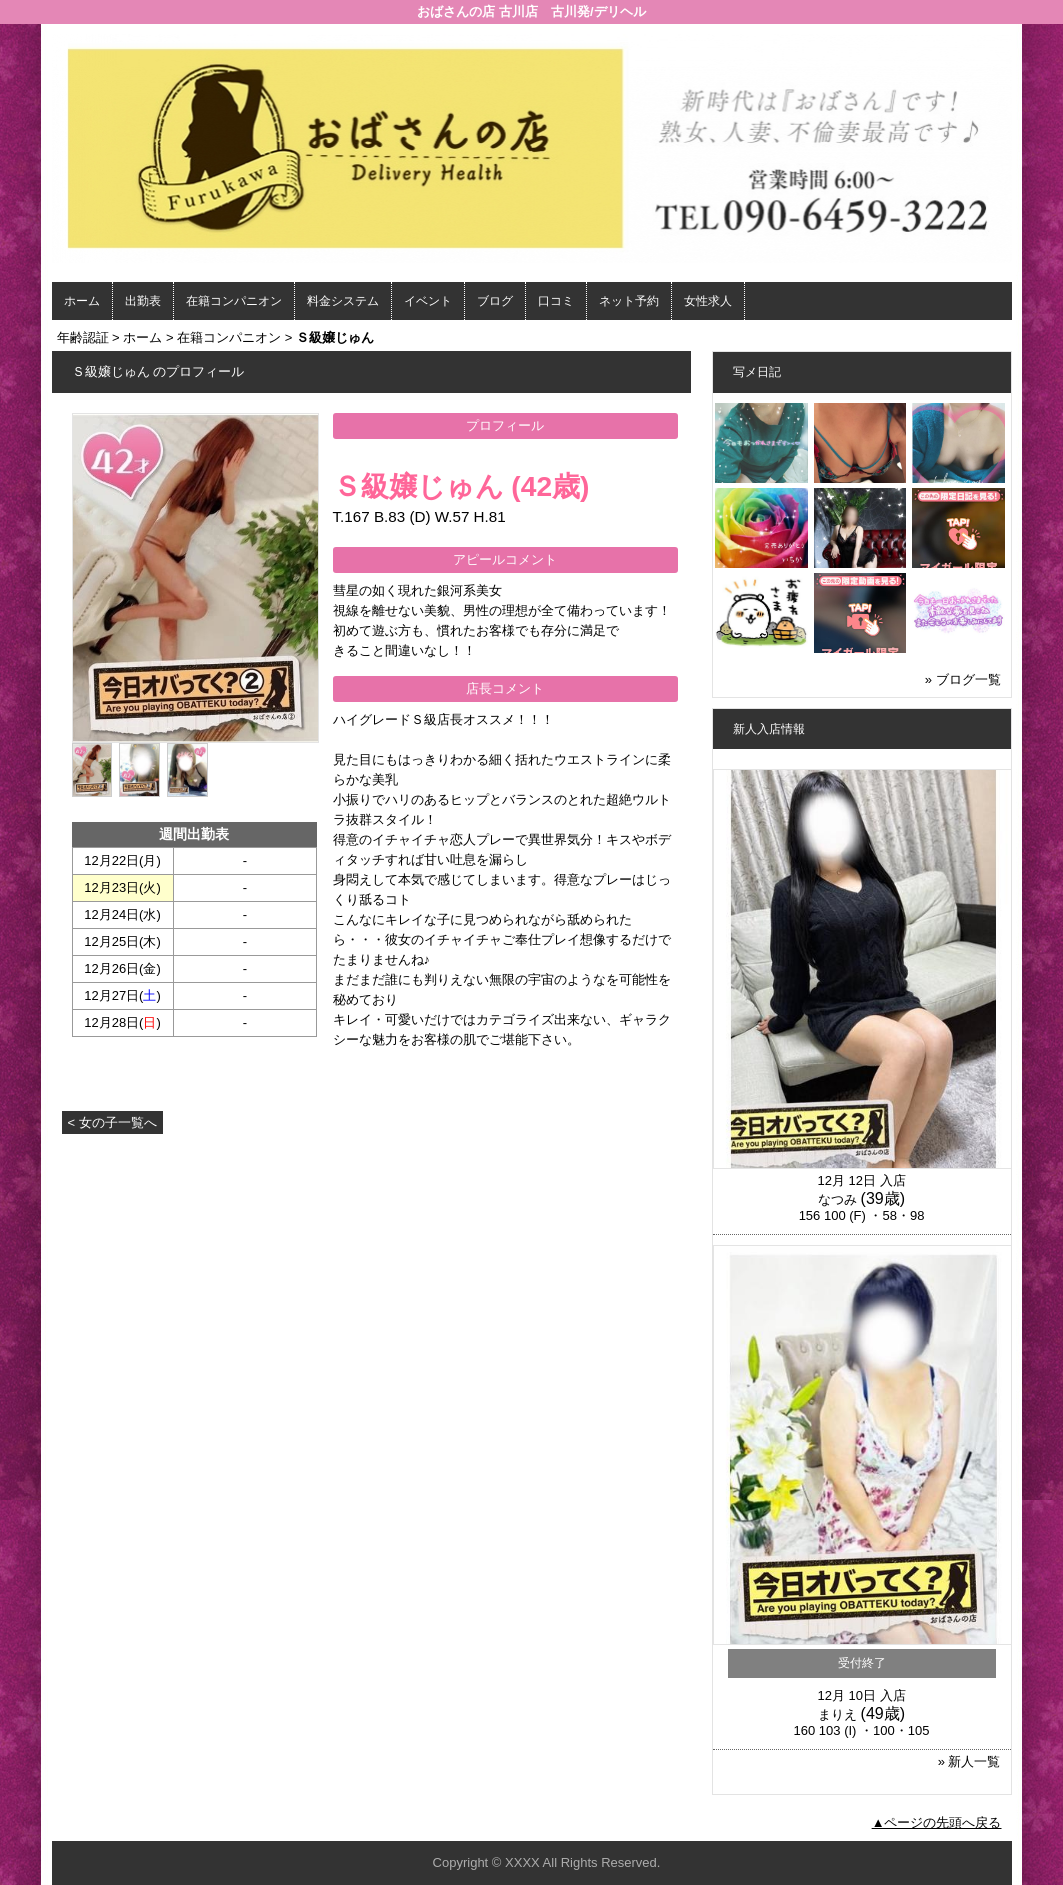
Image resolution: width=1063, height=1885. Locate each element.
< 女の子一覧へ (112, 1122)
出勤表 (143, 301)
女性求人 (708, 301)
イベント (428, 301)
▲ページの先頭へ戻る (937, 1822)
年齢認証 (83, 337)
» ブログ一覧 (963, 679)
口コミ (556, 301)
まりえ (837, 1714)
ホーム (82, 301)
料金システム (343, 301)
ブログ (495, 301)
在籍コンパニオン (234, 301)
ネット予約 (629, 301)
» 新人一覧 (969, 1761)
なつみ (837, 1199)
